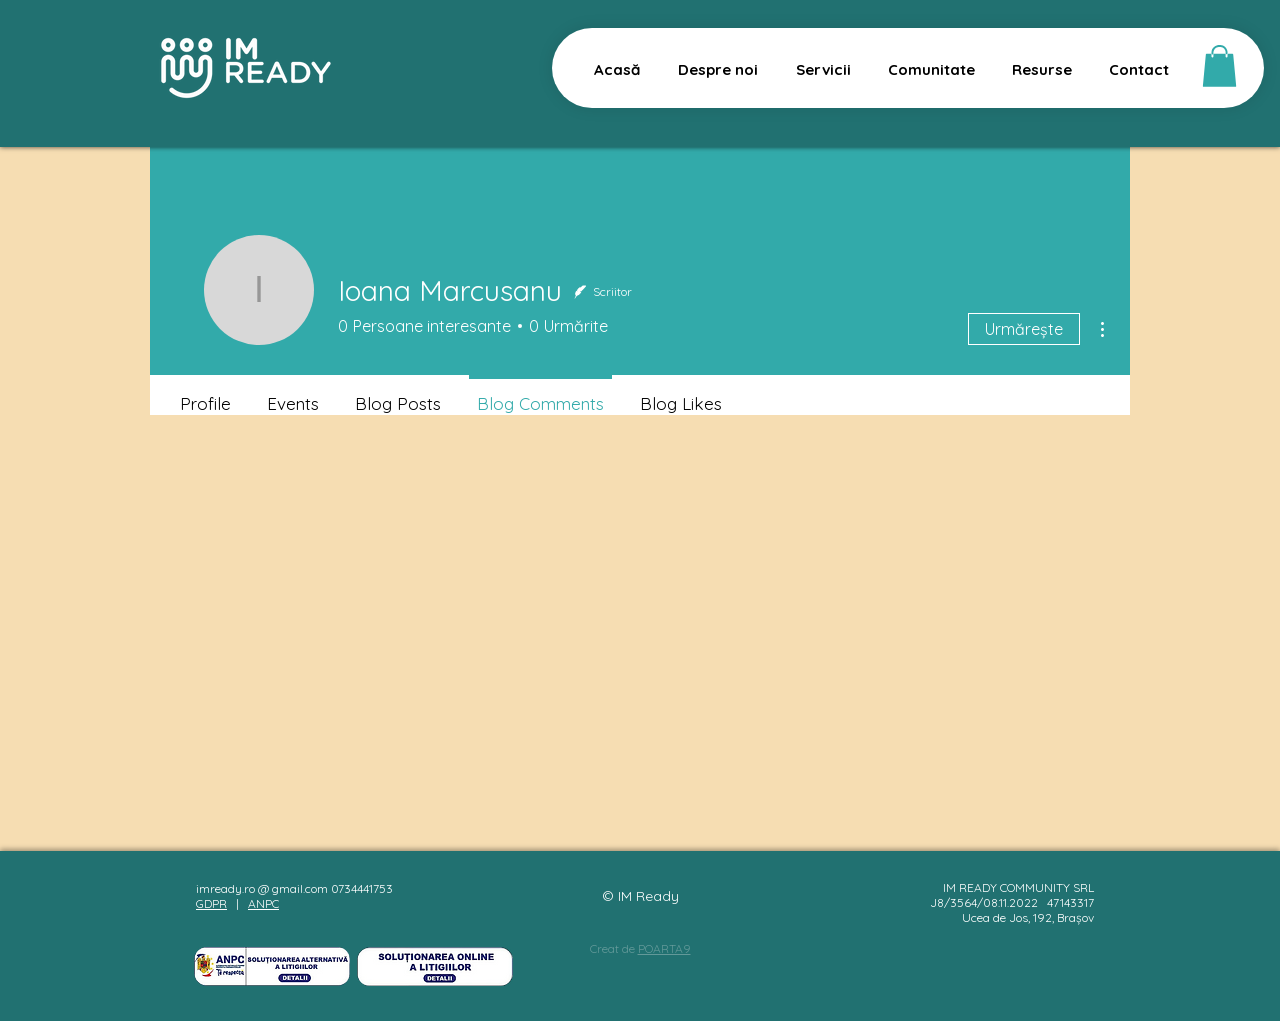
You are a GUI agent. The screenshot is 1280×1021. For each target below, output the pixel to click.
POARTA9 (664, 948)
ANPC (263, 903)
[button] (1219, 66)
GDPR (211, 903)
